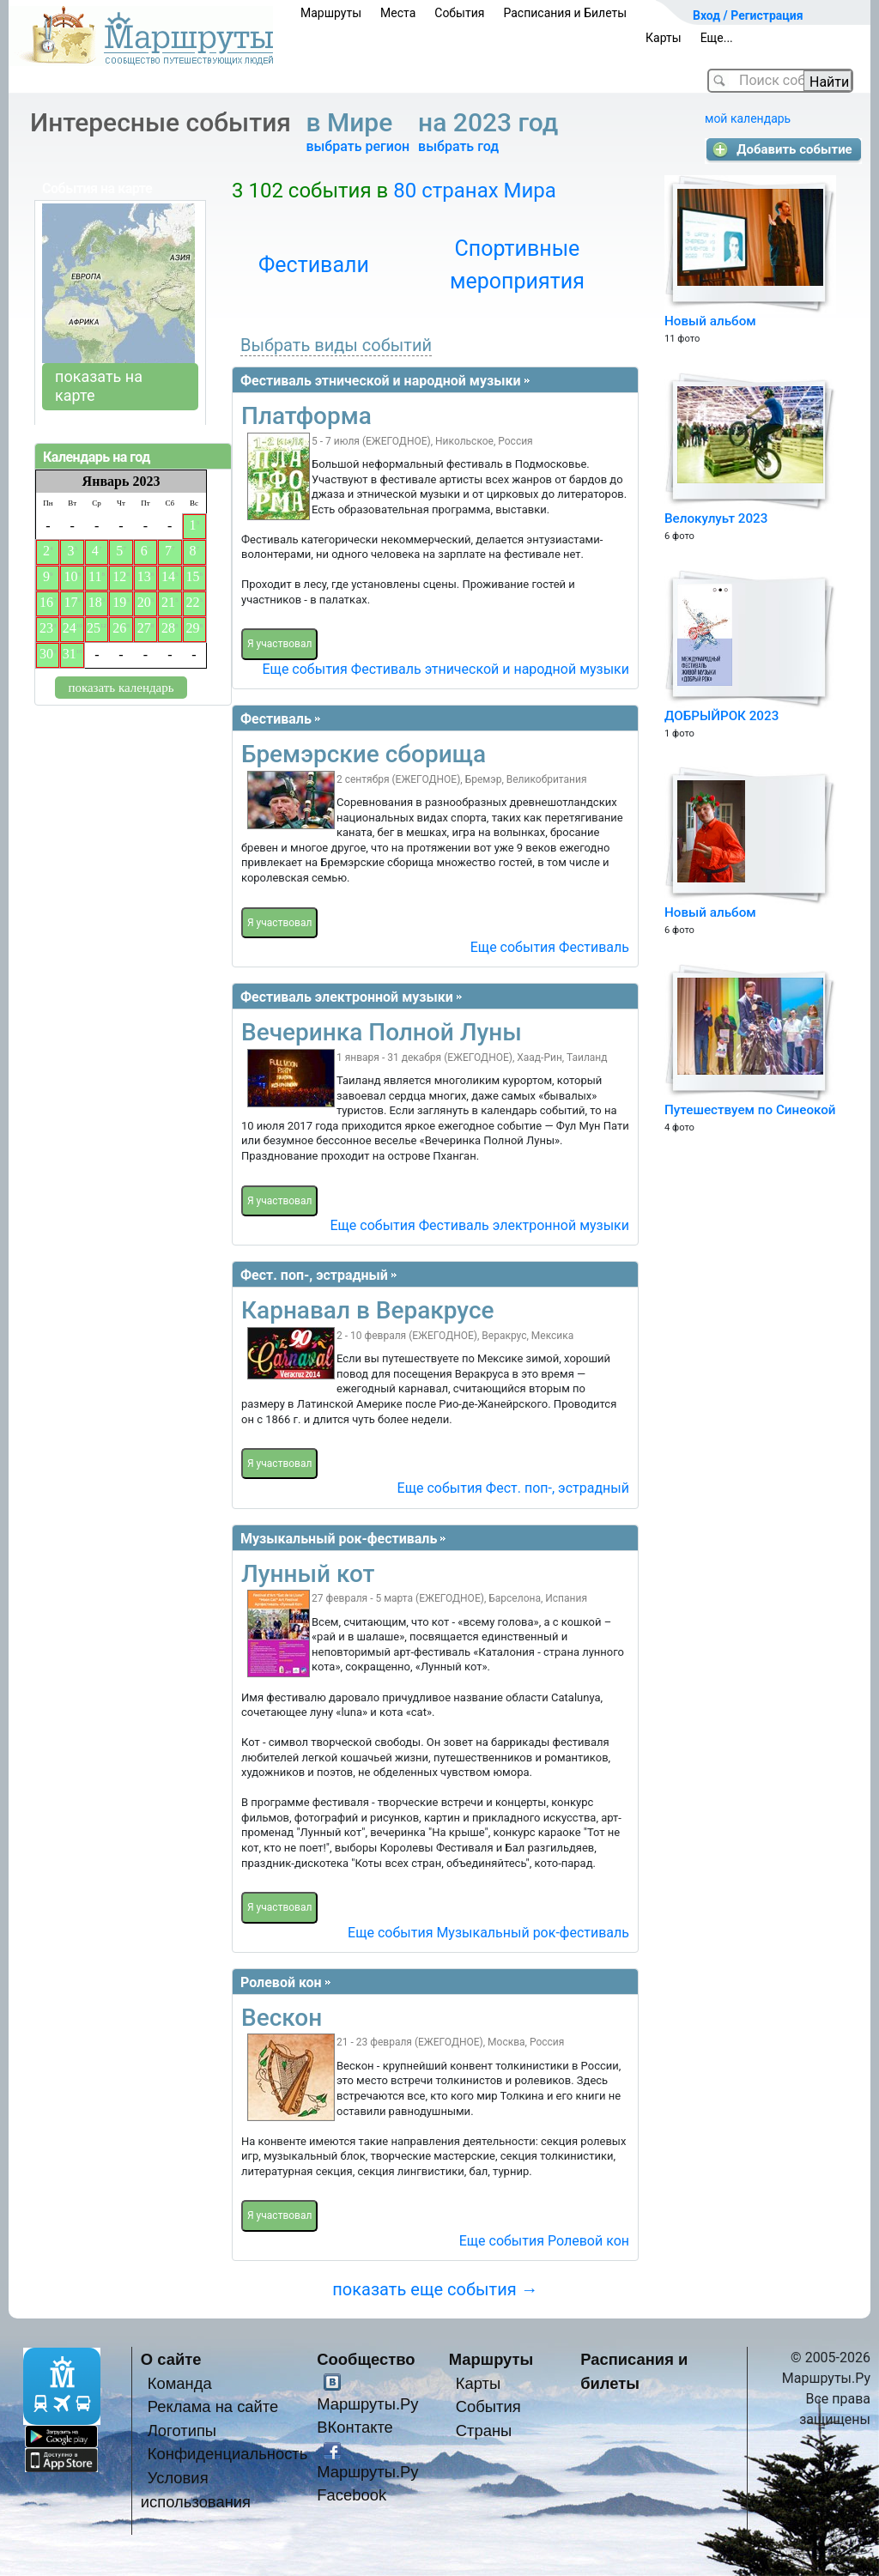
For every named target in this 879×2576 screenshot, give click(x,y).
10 (70, 576)
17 (70, 602)
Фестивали (313, 264)
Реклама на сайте (213, 2406)
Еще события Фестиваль (549, 947)
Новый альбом (710, 321)
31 (69, 653)
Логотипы (182, 2430)
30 (46, 653)
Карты (664, 38)
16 (46, 602)
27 (144, 628)
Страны (484, 2430)
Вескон (281, 2017)
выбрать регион (357, 146)
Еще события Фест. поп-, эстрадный (513, 1488)
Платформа (306, 416)
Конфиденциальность (228, 2454)
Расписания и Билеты (565, 13)
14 (168, 576)
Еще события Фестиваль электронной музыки (479, 1225)
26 (119, 628)
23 (46, 628)
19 (119, 602)
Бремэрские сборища (363, 754)
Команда (180, 2383)
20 (144, 602)
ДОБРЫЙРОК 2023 (721, 716)
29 (193, 628)
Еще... (716, 38)
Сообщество (366, 2359)
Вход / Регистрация (748, 15)
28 (168, 628)
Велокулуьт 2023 (715, 518)
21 (168, 602)
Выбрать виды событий (336, 345)
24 (69, 628)
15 (193, 576)
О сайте (171, 2359)
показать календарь (120, 687)
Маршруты (330, 13)
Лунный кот (307, 1574)
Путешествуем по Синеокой (750, 1110)
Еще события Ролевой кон (544, 2241)
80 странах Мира (474, 191)
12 (119, 576)
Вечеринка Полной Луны (381, 1032)
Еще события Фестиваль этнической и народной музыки (445, 669)
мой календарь (748, 118)
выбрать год (458, 146)
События (459, 13)
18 (95, 602)
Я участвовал (279, 644)
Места (397, 13)
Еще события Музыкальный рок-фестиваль (488, 1932)
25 (93, 628)
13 (144, 576)
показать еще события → (434, 2289)
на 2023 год (491, 122)
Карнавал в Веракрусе (367, 1310)
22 (193, 602)
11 (94, 576)
